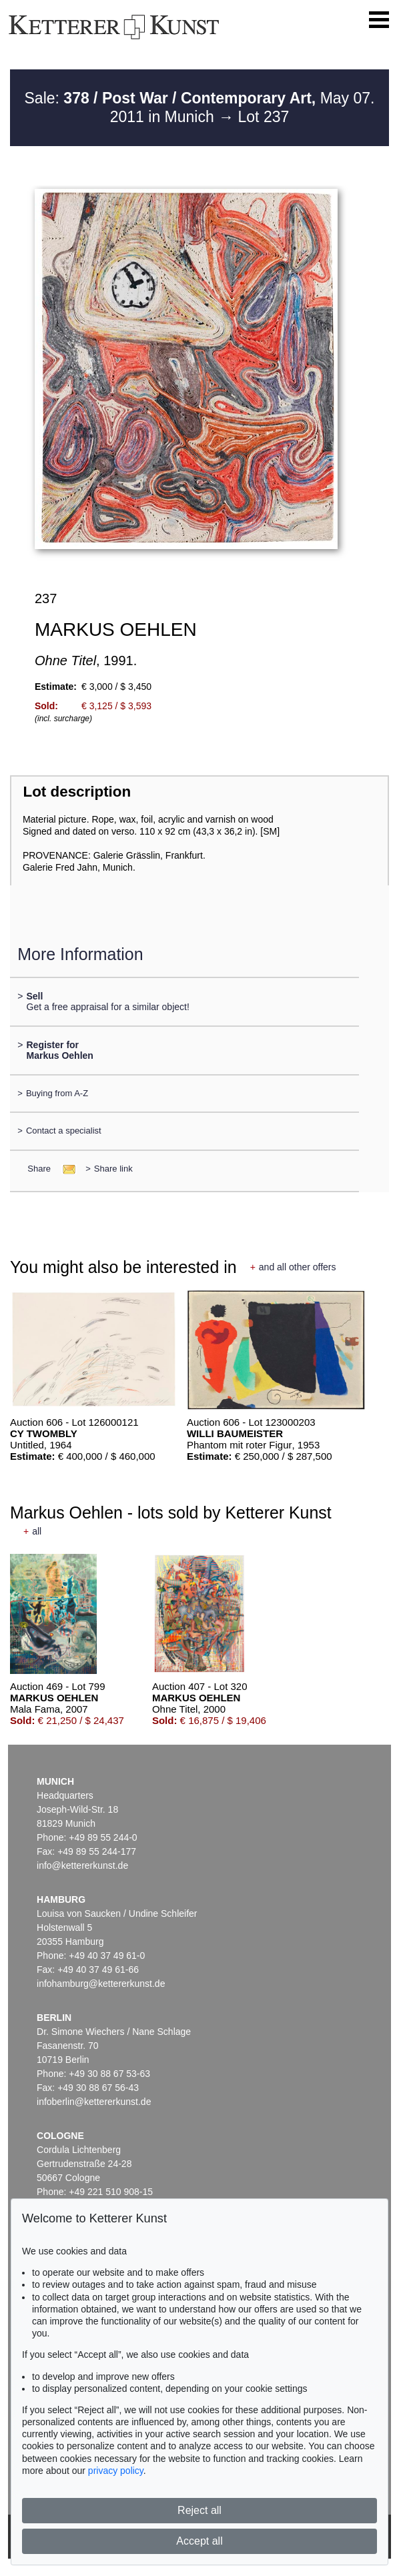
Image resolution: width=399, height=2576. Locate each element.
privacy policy (115, 2470)
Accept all (199, 2541)
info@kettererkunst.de (82, 1865)
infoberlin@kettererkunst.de (94, 2101)
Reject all (199, 2510)
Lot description (77, 791)
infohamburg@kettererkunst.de (101, 1983)
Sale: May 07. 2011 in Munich (200, 107)
